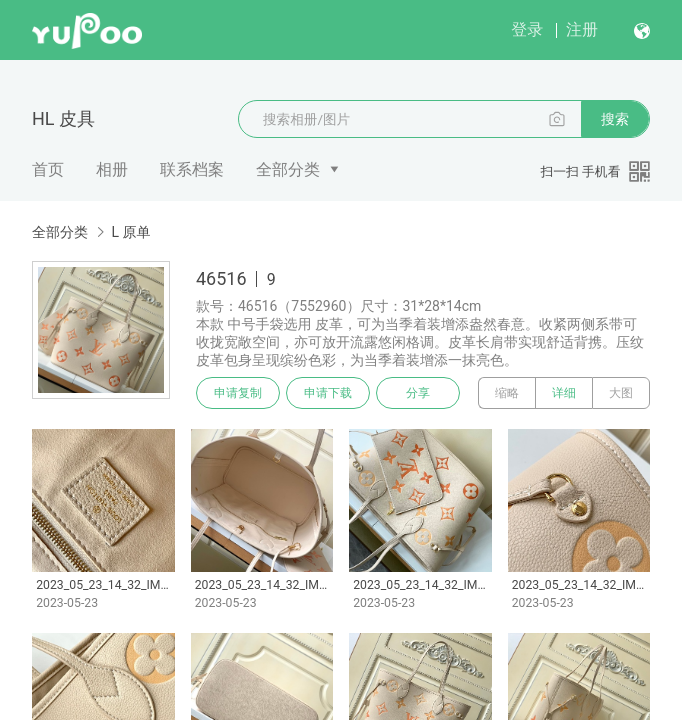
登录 (527, 29)
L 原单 (130, 232)
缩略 (507, 393)
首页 (48, 169)
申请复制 (238, 393)
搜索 (615, 119)
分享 (418, 393)
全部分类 (288, 169)
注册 (582, 29)
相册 (112, 169)
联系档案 (192, 169)
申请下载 (328, 393)
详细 (564, 393)
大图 (621, 393)
